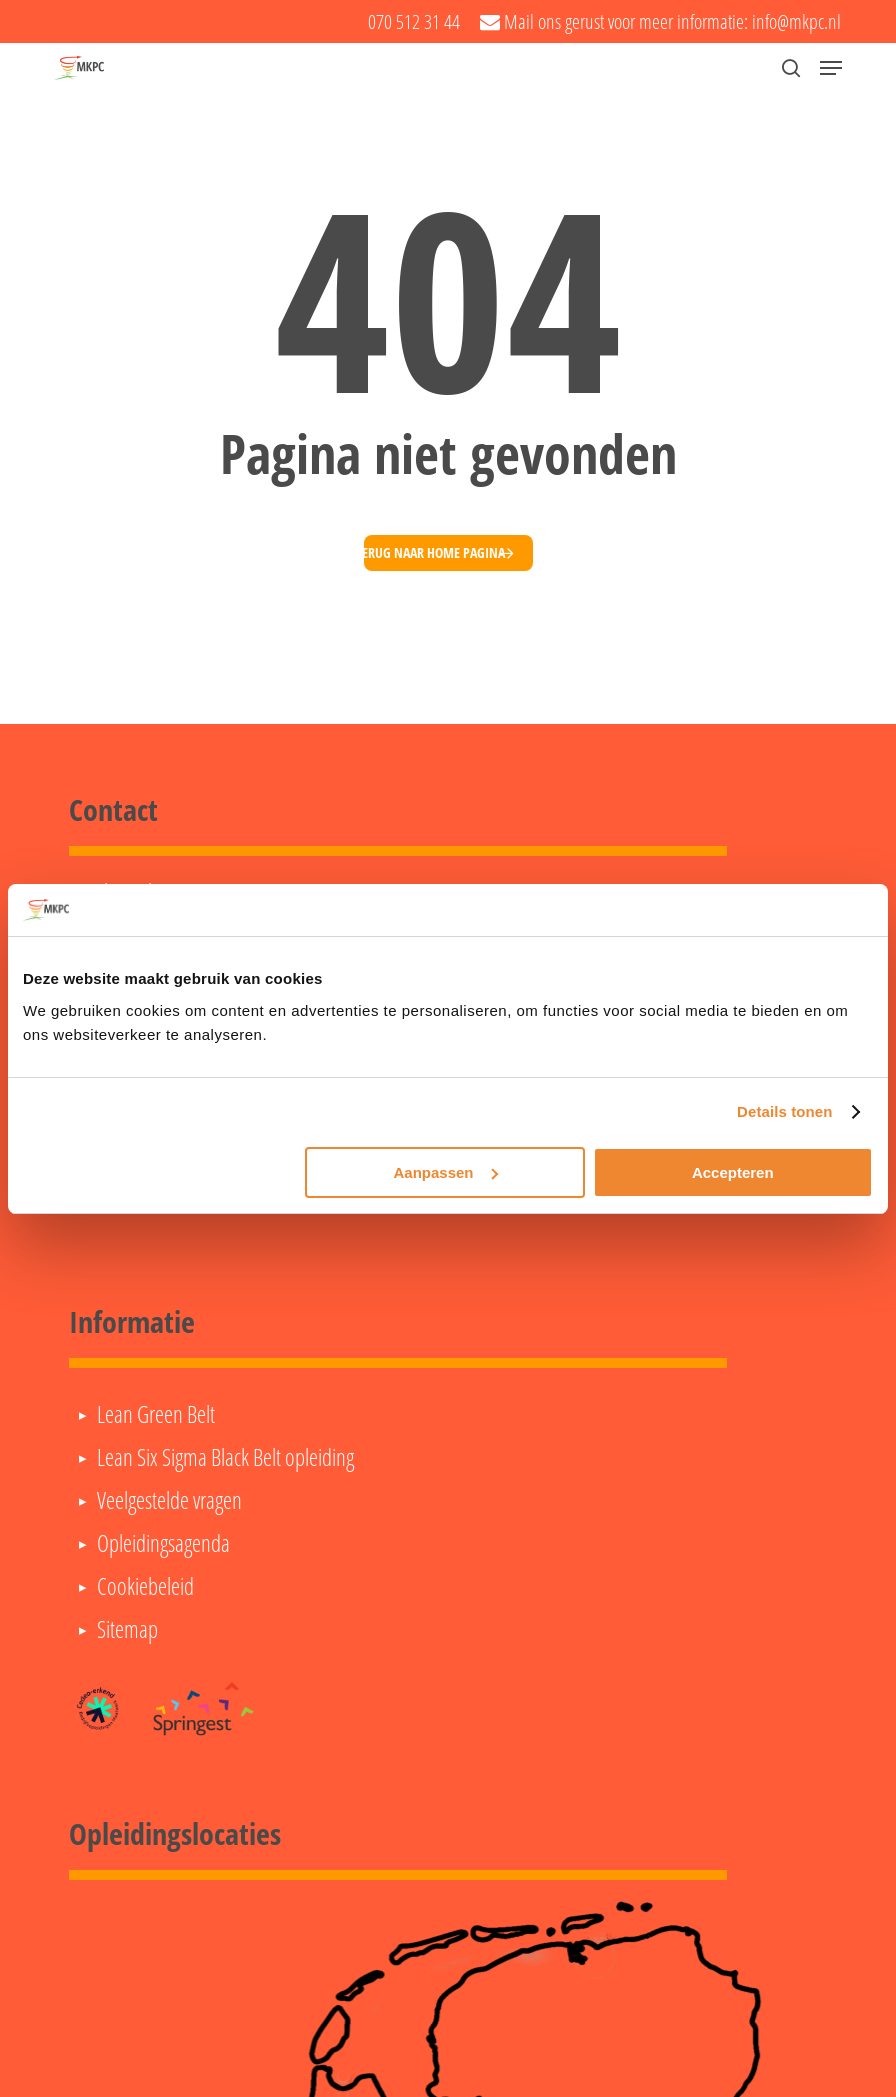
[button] (831, 68)
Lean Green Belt (156, 1414)
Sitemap (127, 1629)
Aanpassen (445, 1172)
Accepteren (733, 1172)
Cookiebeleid (145, 1586)
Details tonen (784, 1111)
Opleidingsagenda (163, 1543)
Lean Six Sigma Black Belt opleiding (225, 1457)
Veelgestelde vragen (169, 1500)
